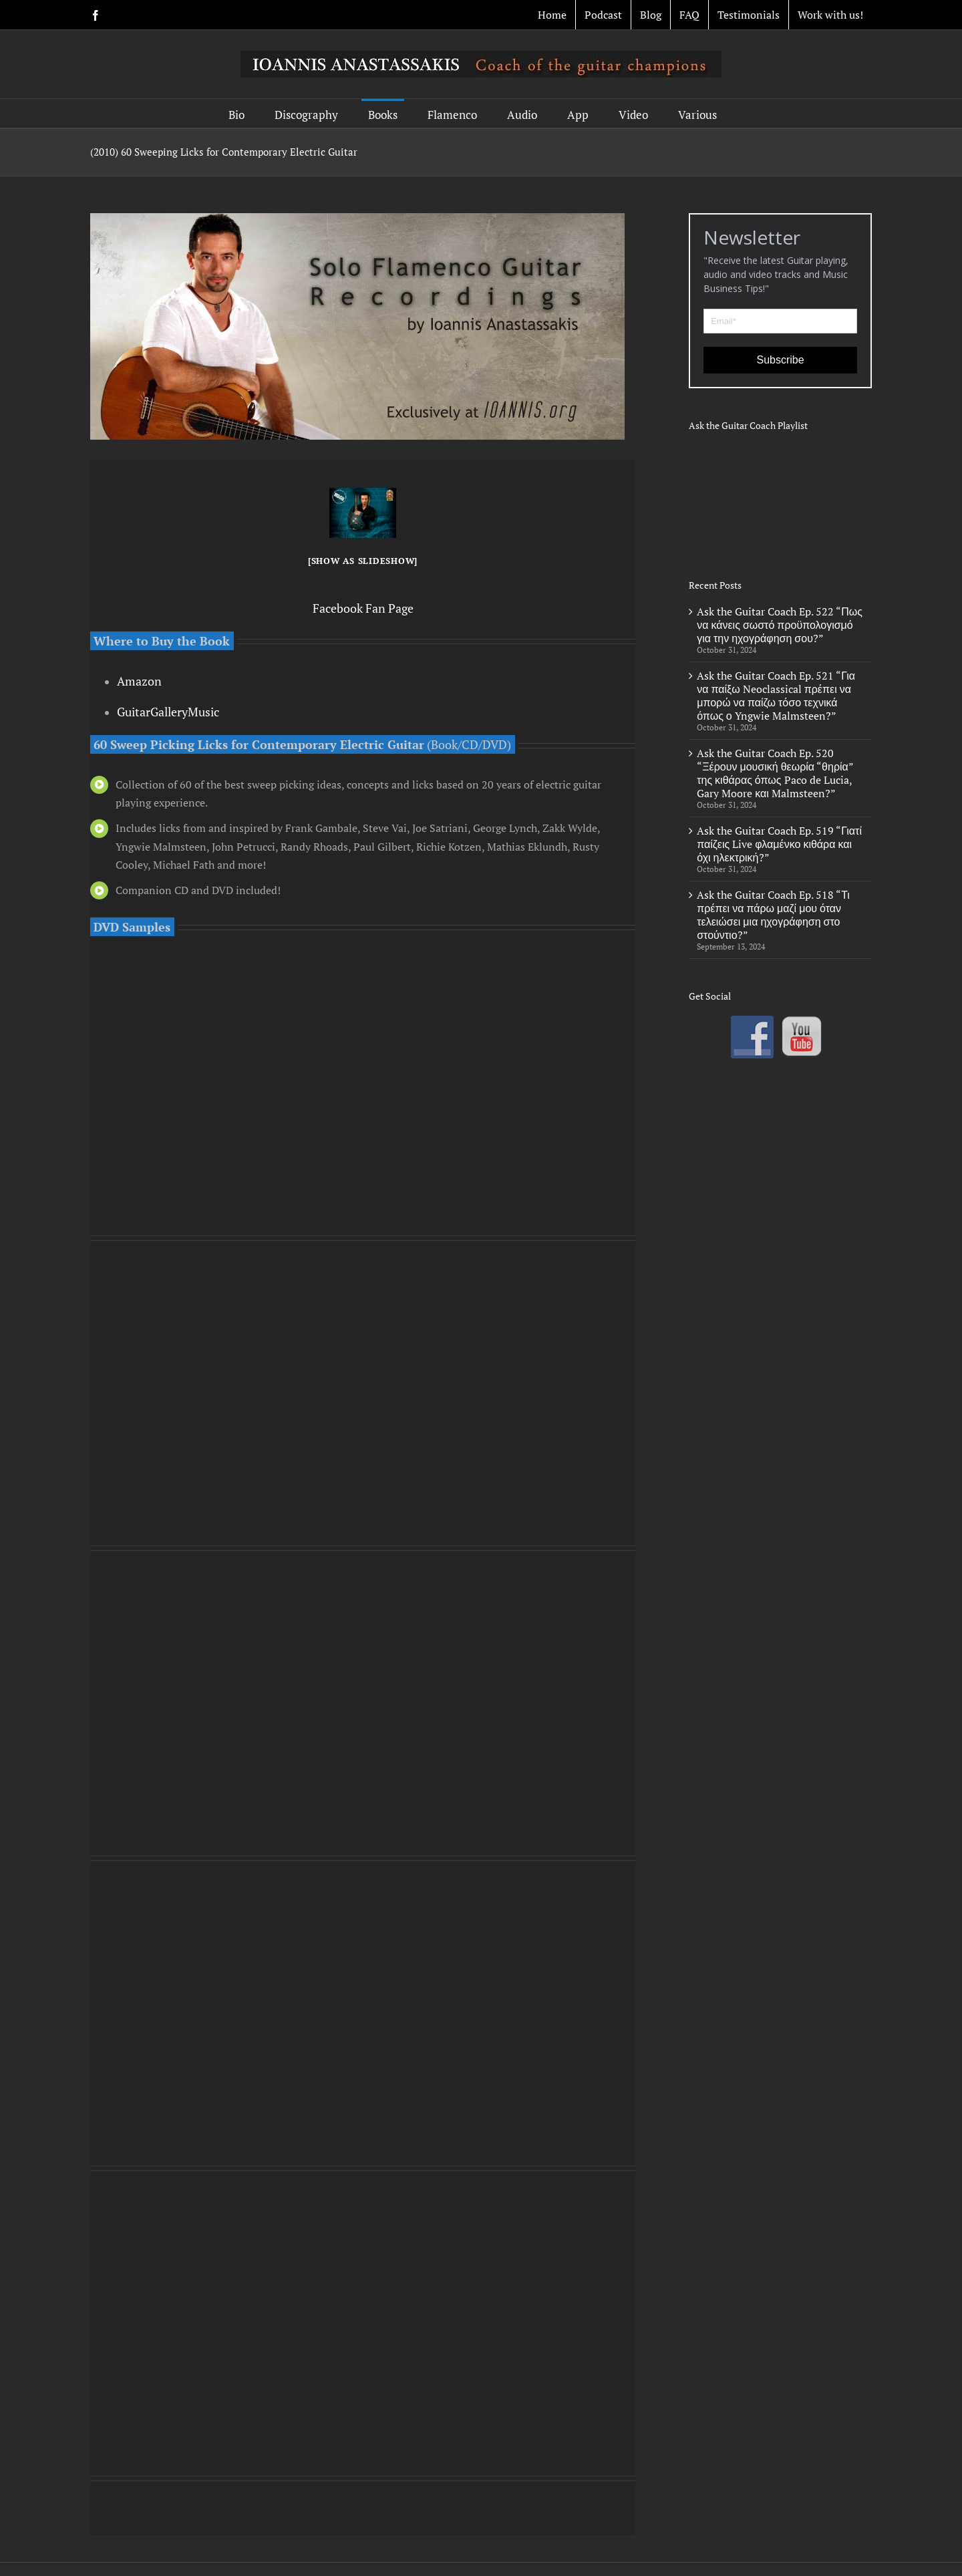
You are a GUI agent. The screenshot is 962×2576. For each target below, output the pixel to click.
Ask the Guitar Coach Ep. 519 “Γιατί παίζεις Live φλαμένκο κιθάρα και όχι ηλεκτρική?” (779, 844)
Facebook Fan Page (363, 608)
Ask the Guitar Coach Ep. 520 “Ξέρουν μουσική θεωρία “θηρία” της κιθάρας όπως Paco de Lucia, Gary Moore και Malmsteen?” (775, 773)
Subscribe (780, 360)
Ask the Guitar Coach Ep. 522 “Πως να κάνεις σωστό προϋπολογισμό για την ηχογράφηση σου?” (779, 625)
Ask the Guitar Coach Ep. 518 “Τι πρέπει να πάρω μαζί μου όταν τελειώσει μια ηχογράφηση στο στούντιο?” (773, 914)
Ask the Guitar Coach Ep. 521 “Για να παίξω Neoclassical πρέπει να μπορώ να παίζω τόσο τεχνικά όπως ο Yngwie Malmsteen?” (776, 695)
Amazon (139, 681)
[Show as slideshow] (363, 561)
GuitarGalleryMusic (168, 712)
